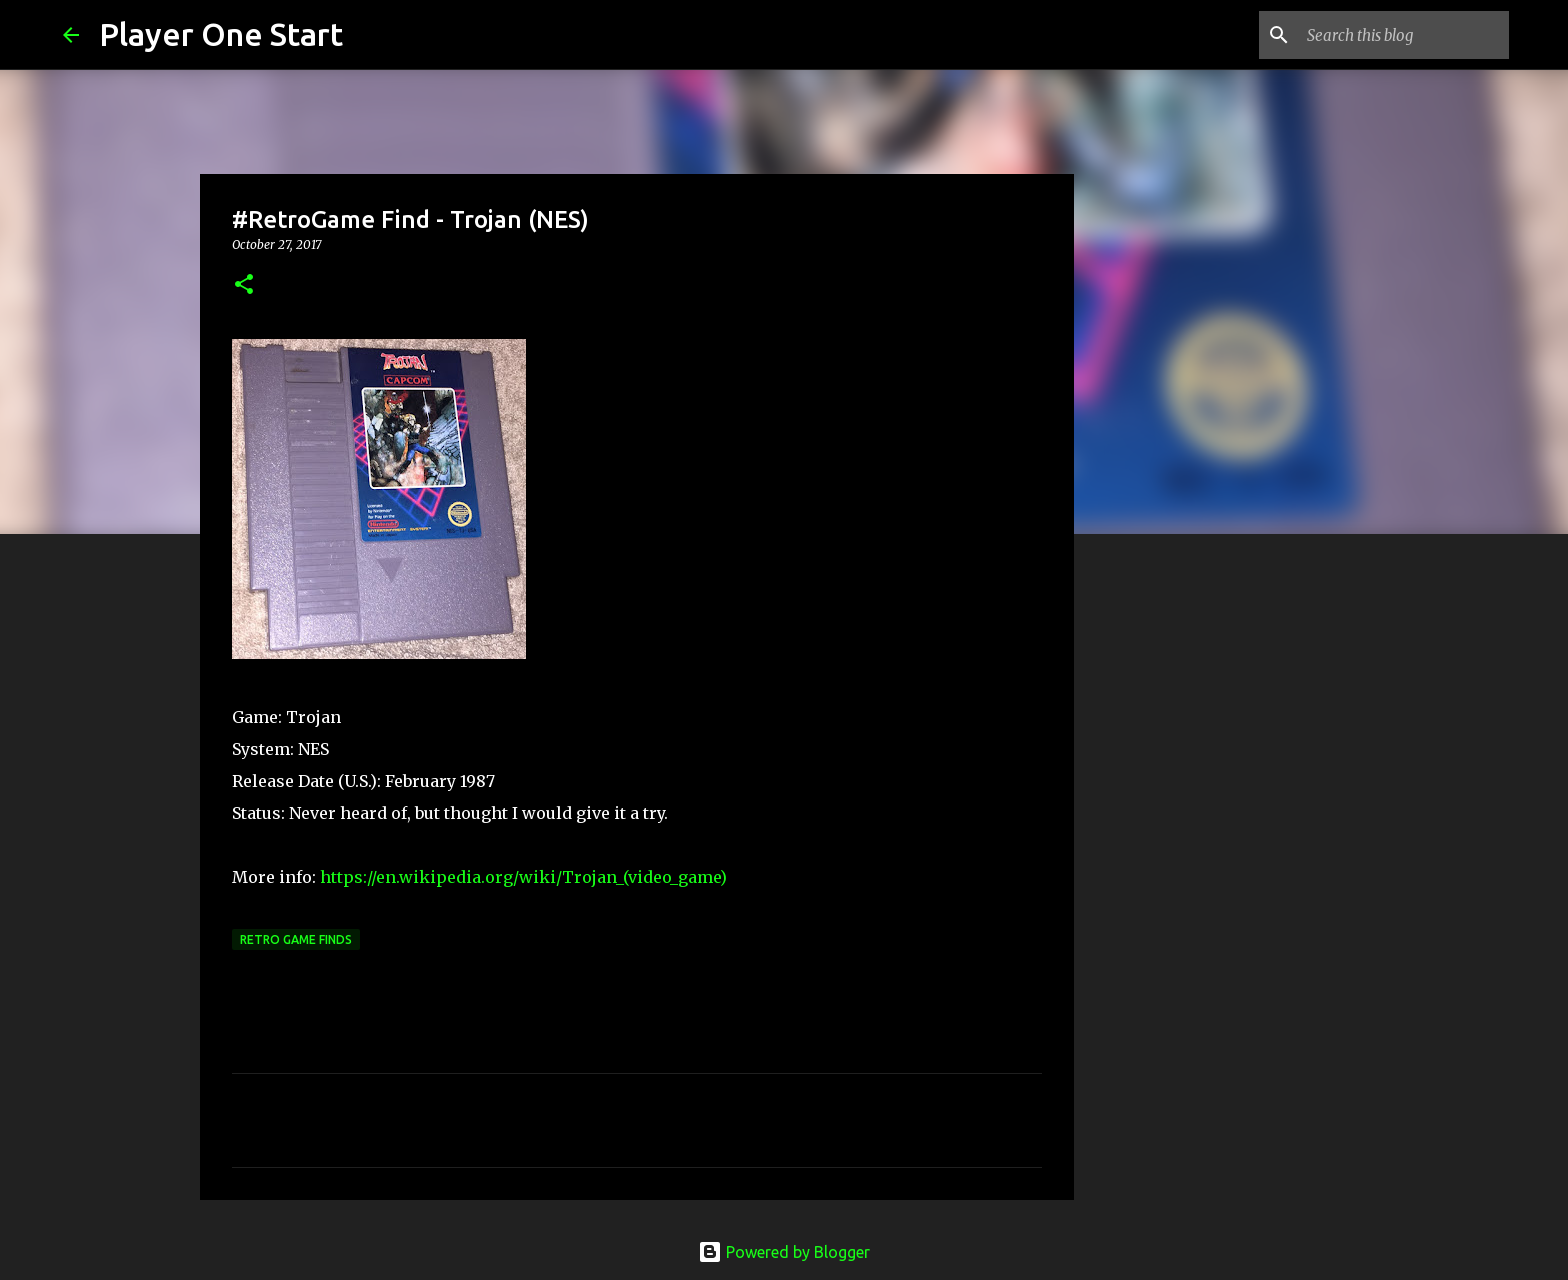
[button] (244, 285)
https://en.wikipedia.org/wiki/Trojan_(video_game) (523, 877)
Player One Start (221, 34)
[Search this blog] (1404, 35)
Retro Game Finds (296, 939)
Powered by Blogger (784, 1252)
